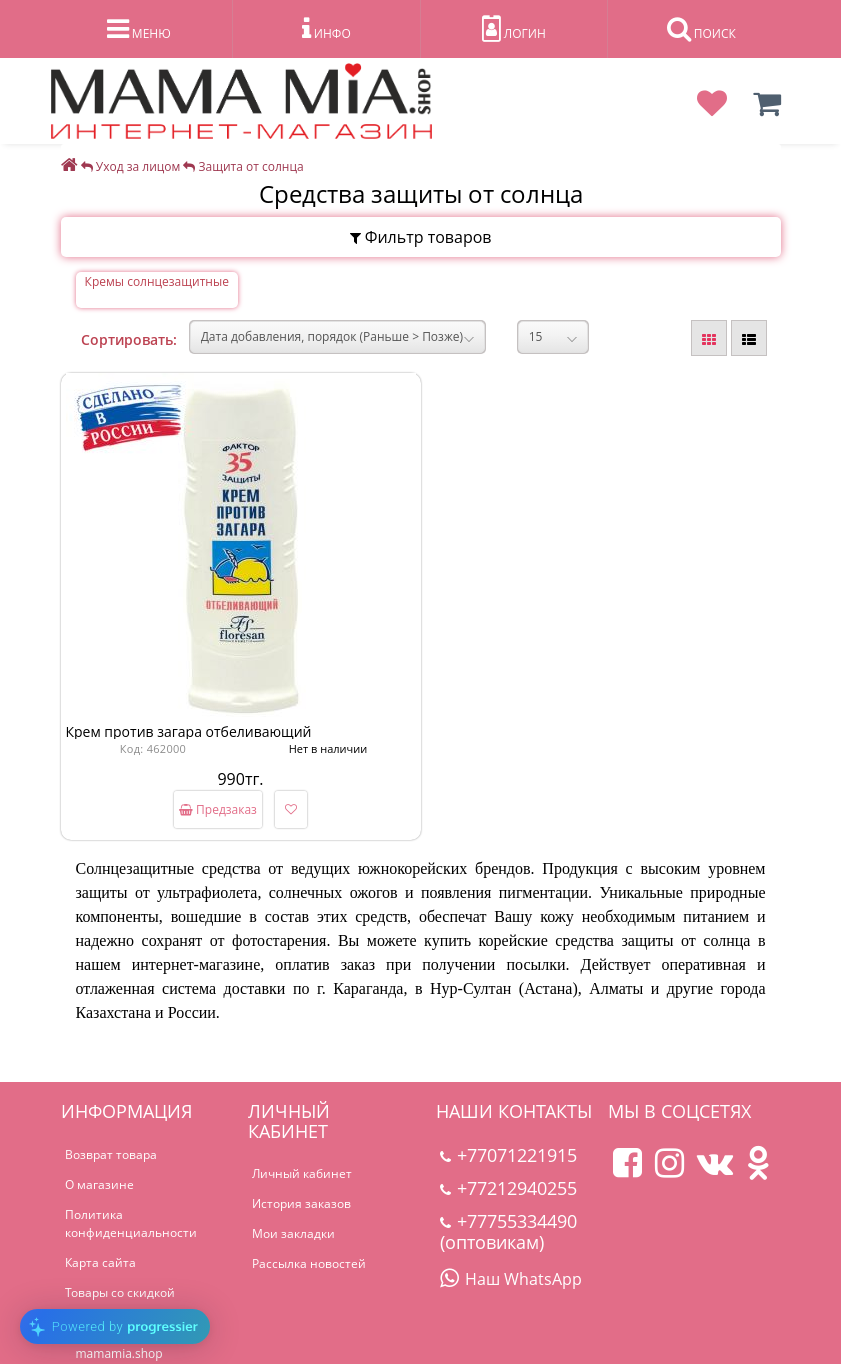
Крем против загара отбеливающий (189, 731)
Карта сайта (100, 1262)
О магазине (99, 1184)
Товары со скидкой (120, 1292)
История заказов (301, 1203)
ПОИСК (701, 29)
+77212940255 (508, 1188)
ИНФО (326, 29)
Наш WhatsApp (511, 1279)
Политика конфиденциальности (131, 1223)
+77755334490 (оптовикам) (508, 1231)
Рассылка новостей (309, 1263)
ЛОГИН (514, 29)
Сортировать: (129, 339)
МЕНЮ (139, 29)
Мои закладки (293, 1233)
